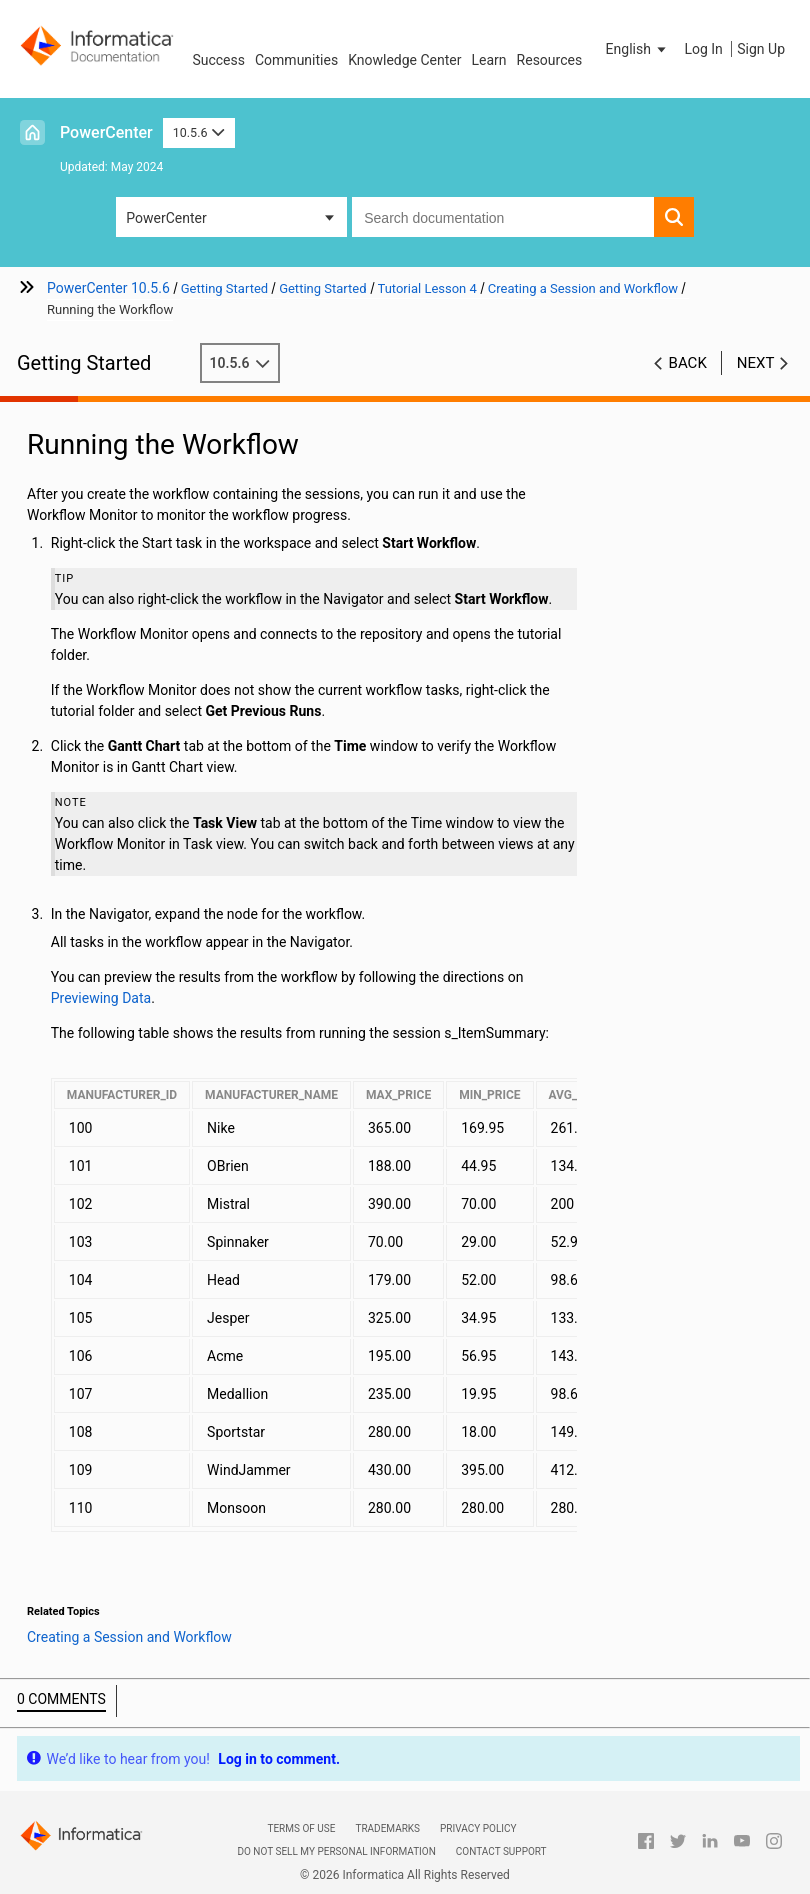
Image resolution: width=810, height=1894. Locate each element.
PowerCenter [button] (166, 218)
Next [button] (756, 363)
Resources (550, 60)
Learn (489, 60)
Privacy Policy (478, 1828)
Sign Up (761, 49)
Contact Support (501, 1851)
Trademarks (387, 1828)
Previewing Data (105, 998)
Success (218, 60)
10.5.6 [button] (199, 132)
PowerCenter (106, 132)
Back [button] (688, 363)
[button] (638, 49)
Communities (296, 60)
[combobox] (503, 217)
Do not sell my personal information (336, 1851)
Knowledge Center (404, 60)
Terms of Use (301, 1828)
